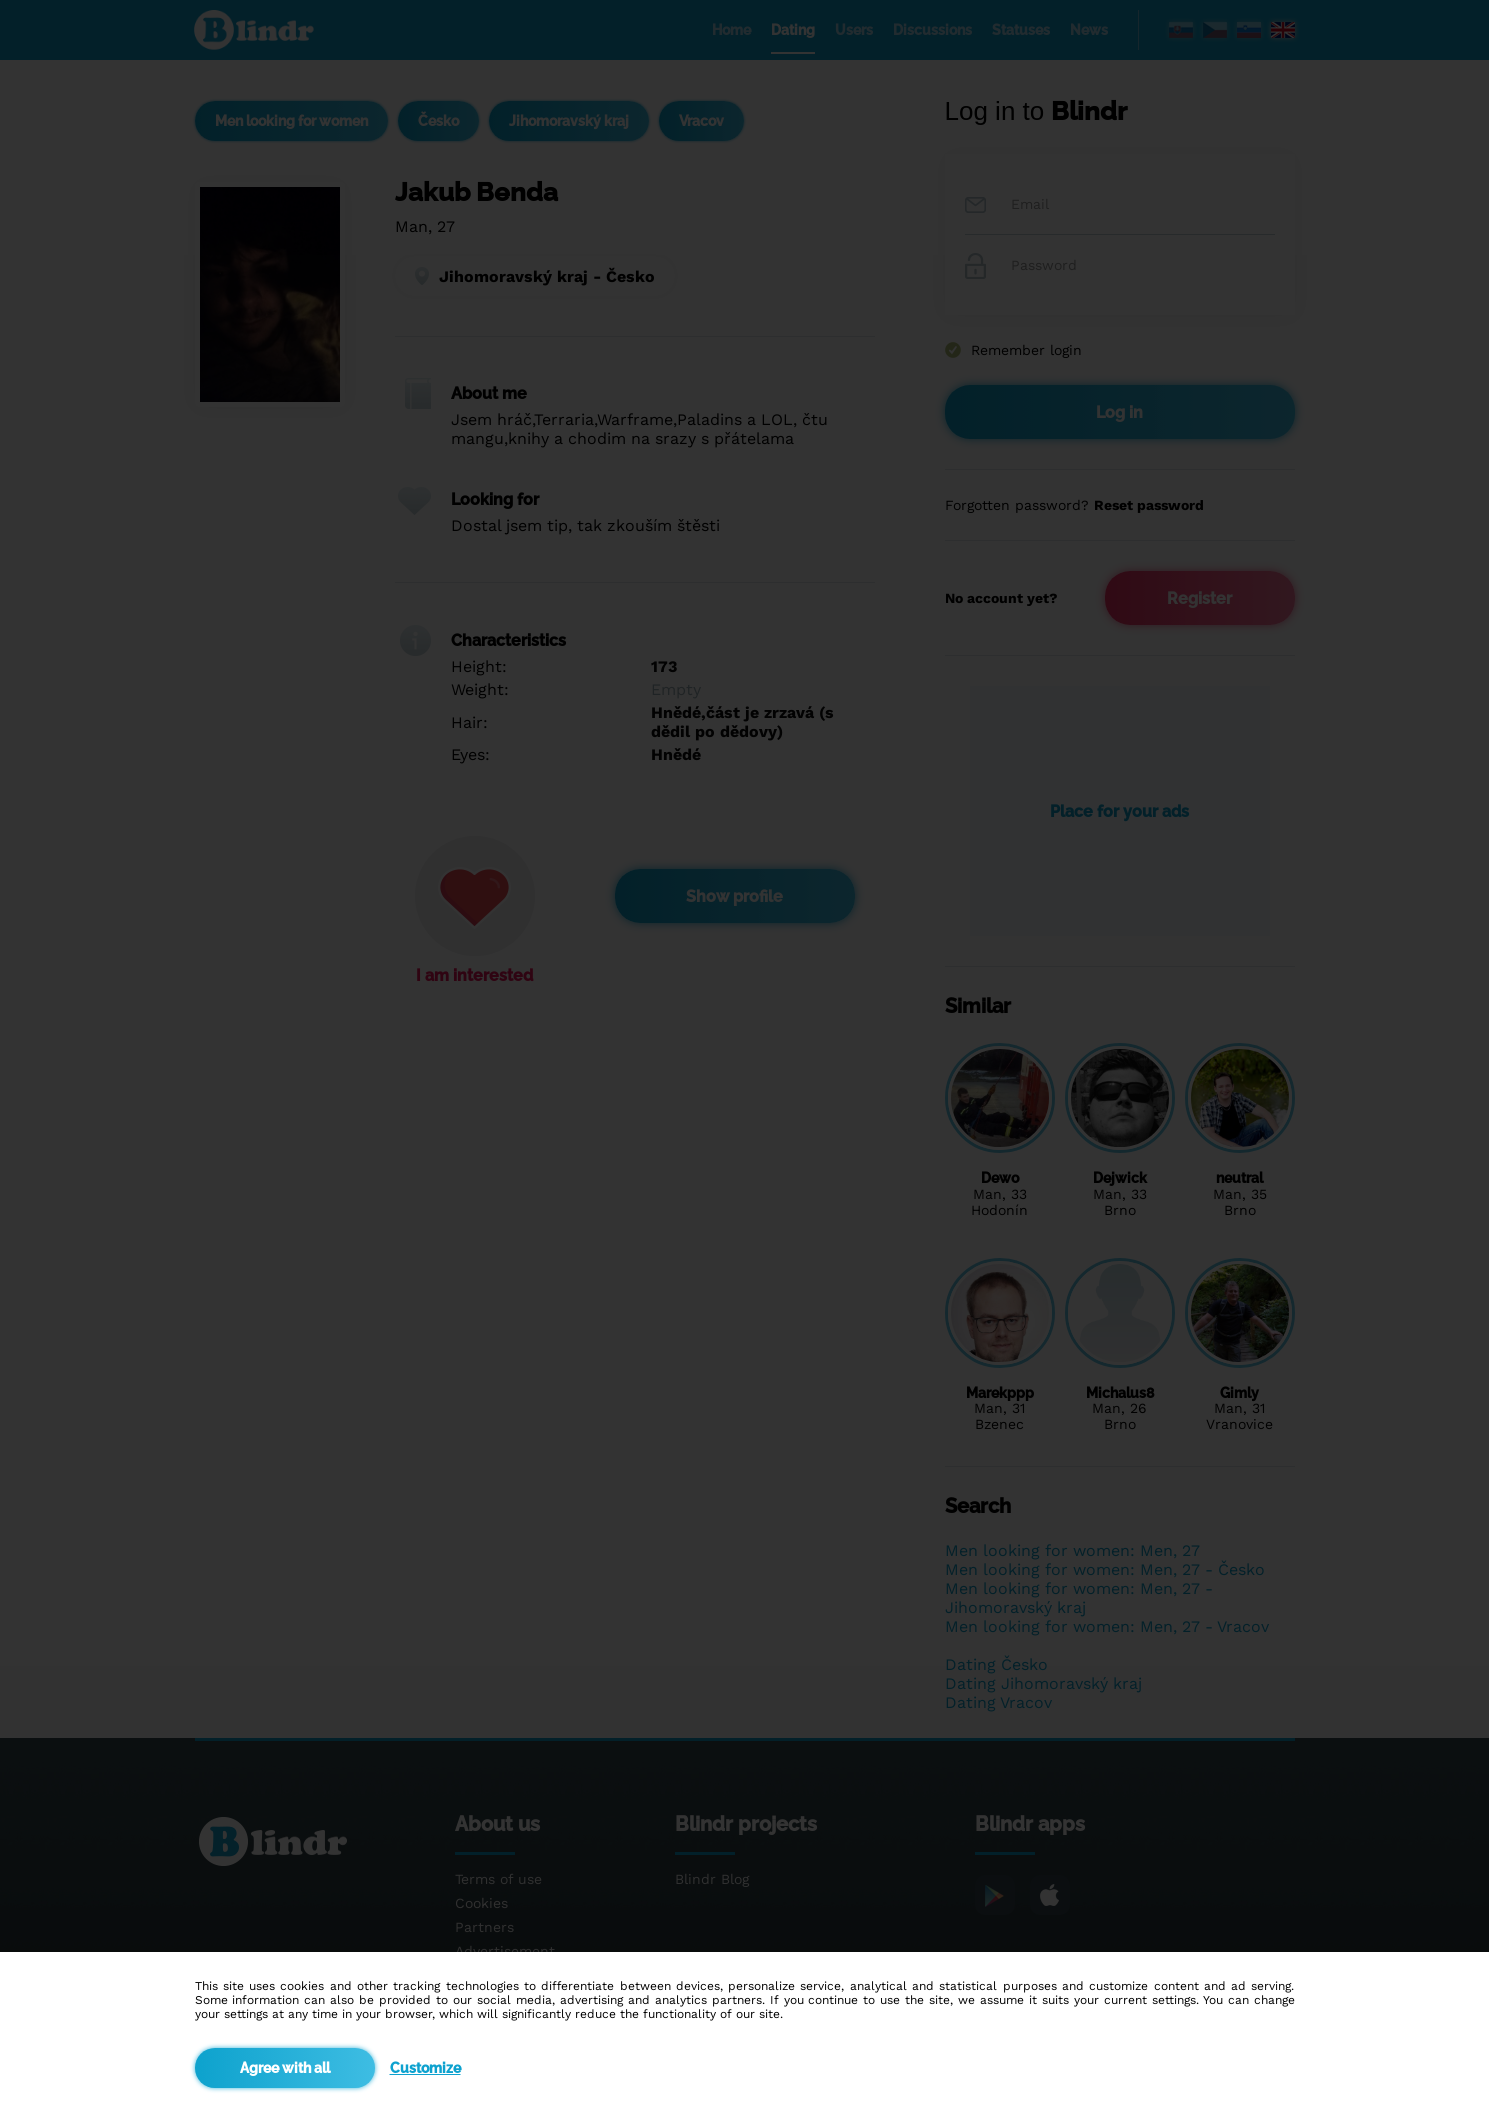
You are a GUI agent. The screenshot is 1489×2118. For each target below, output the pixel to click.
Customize (425, 2068)
